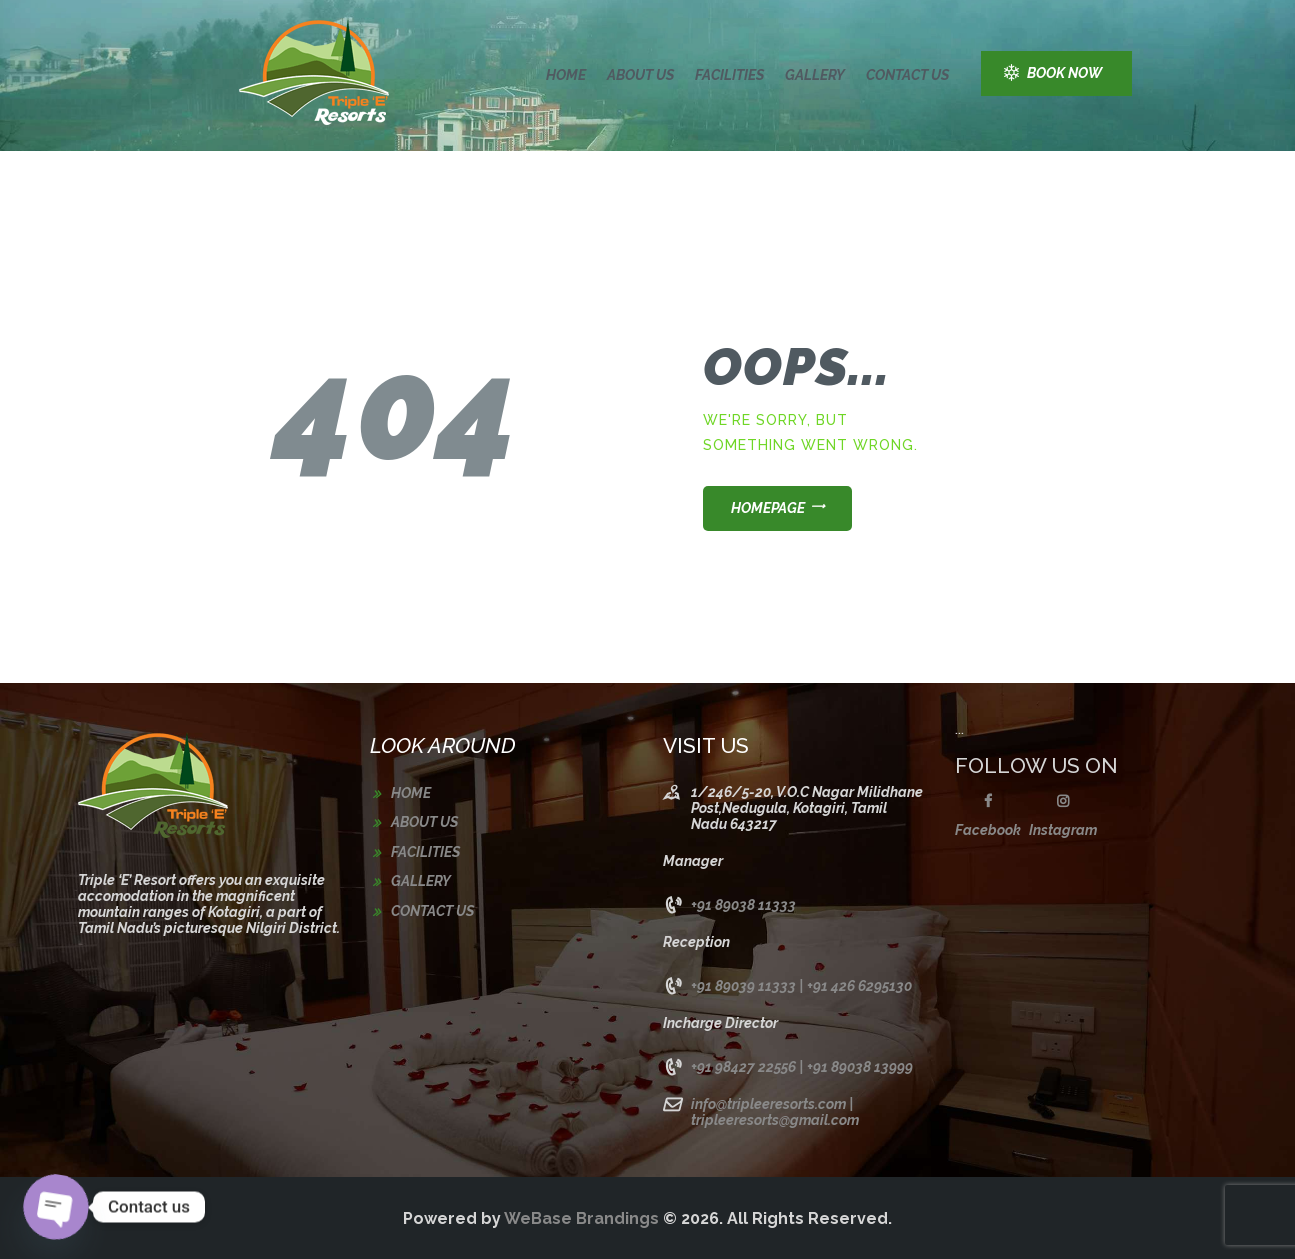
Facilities (425, 852)
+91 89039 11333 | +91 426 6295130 (801, 986)
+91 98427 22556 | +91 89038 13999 (802, 1067)
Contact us (432, 911)
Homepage (768, 508)
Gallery (421, 881)
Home (411, 793)
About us (424, 822)
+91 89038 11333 (743, 905)
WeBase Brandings (581, 1218)
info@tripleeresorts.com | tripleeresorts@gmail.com (775, 1112)
